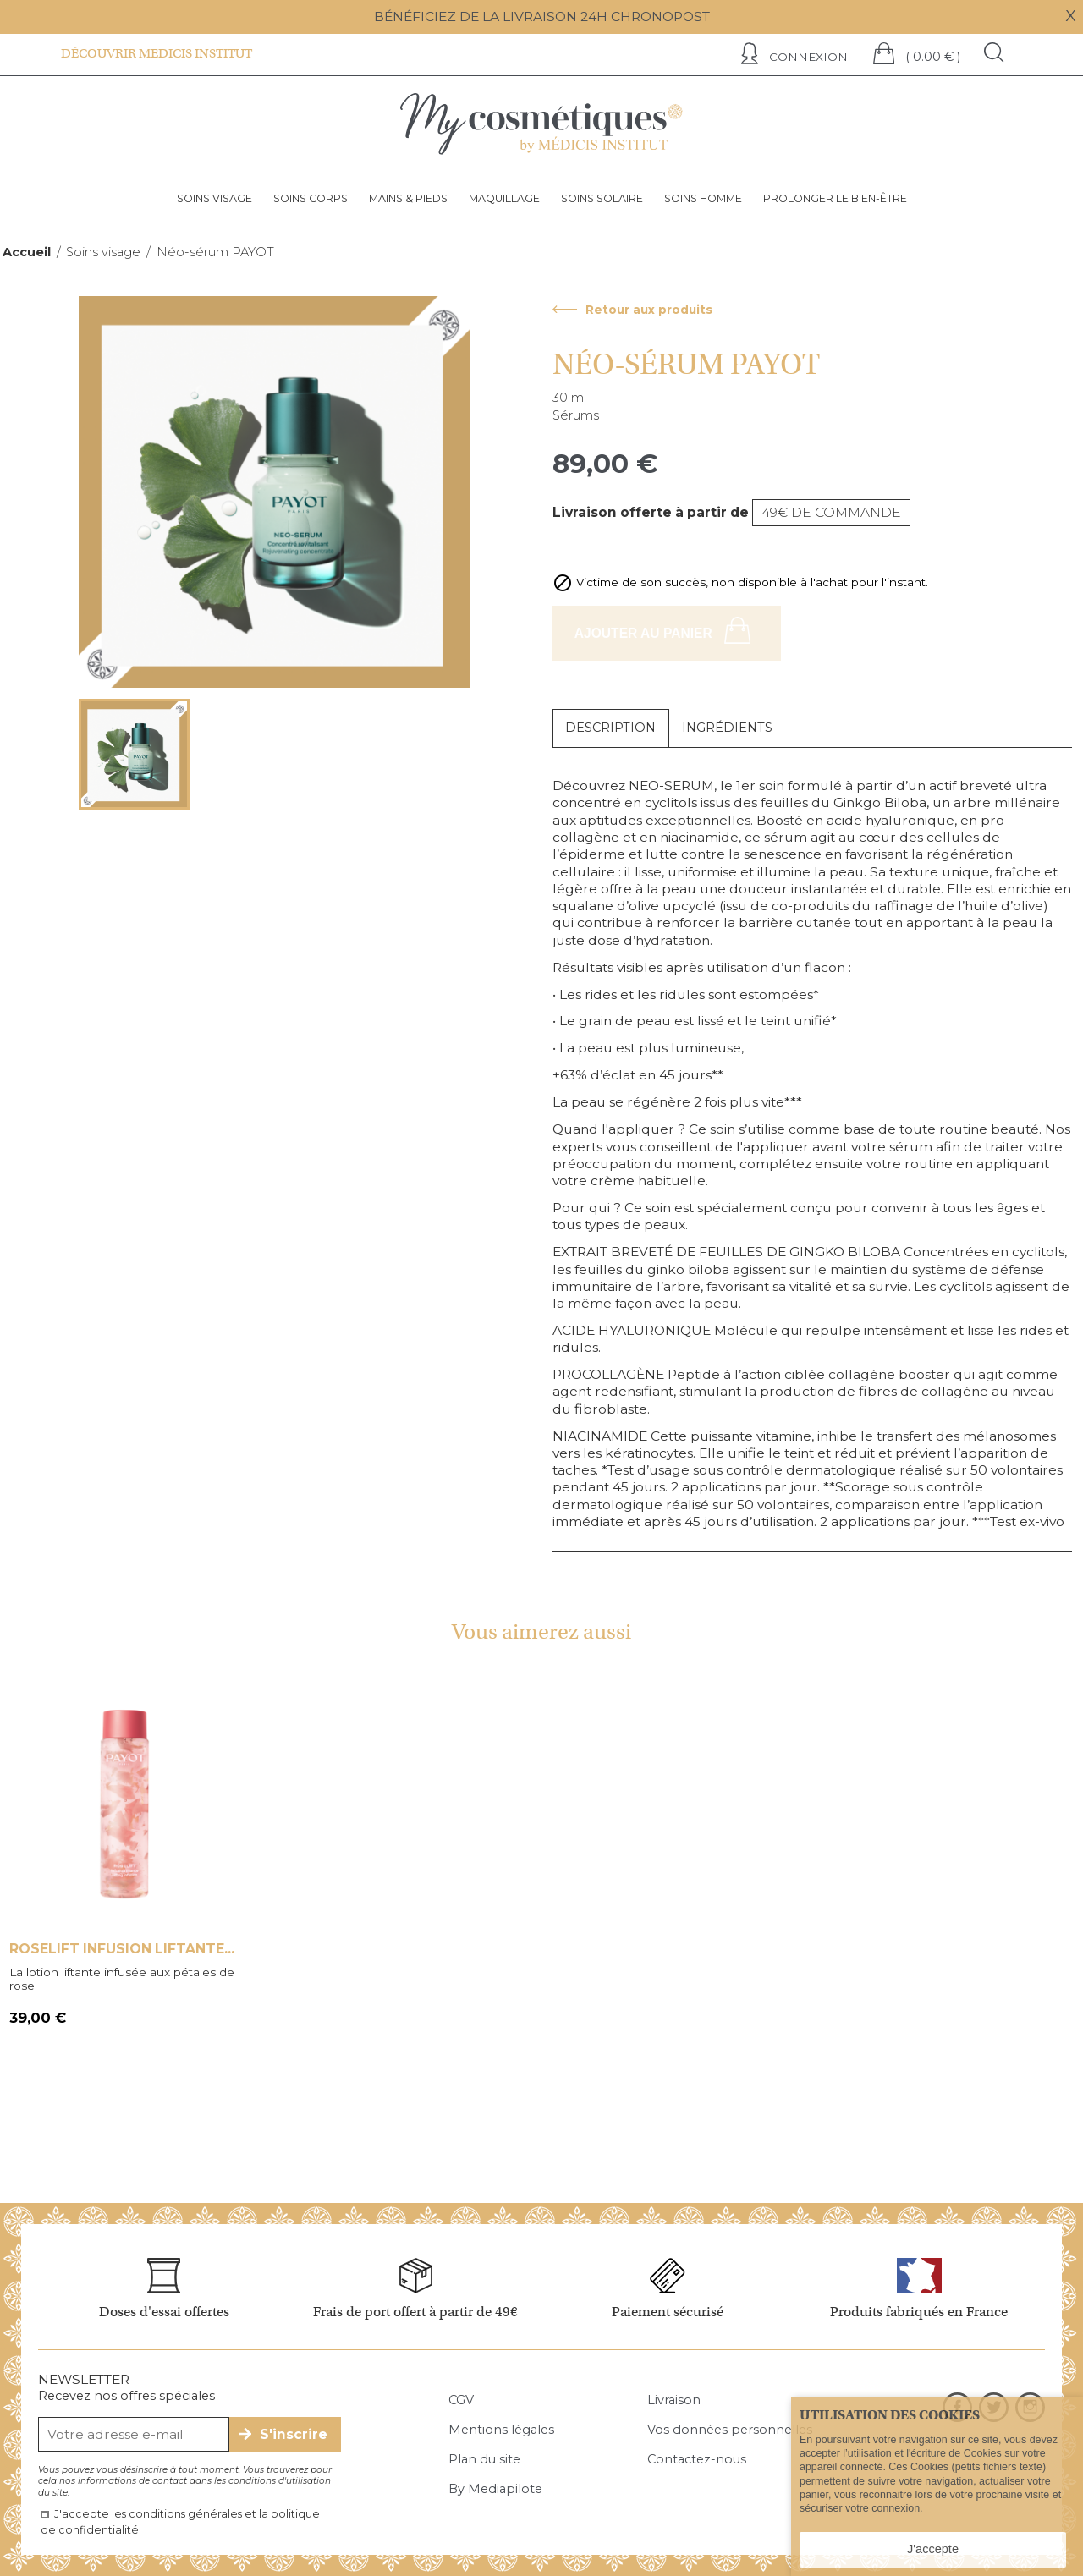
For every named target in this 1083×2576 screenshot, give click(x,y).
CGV (461, 2400)
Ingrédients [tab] (727, 727)
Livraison (674, 2400)
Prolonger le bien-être (835, 198)
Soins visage (214, 198)
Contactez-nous (696, 2459)
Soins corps (310, 198)
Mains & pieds (408, 198)
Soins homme (703, 198)
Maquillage (504, 198)
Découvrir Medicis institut (156, 53)
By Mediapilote (495, 2488)
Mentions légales (501, 2429)
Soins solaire (602, 198)
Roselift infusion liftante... (121, 1949)
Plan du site (484, 2459)
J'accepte (933, 2549)
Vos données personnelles (729, 2429)
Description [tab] (610, 727)
